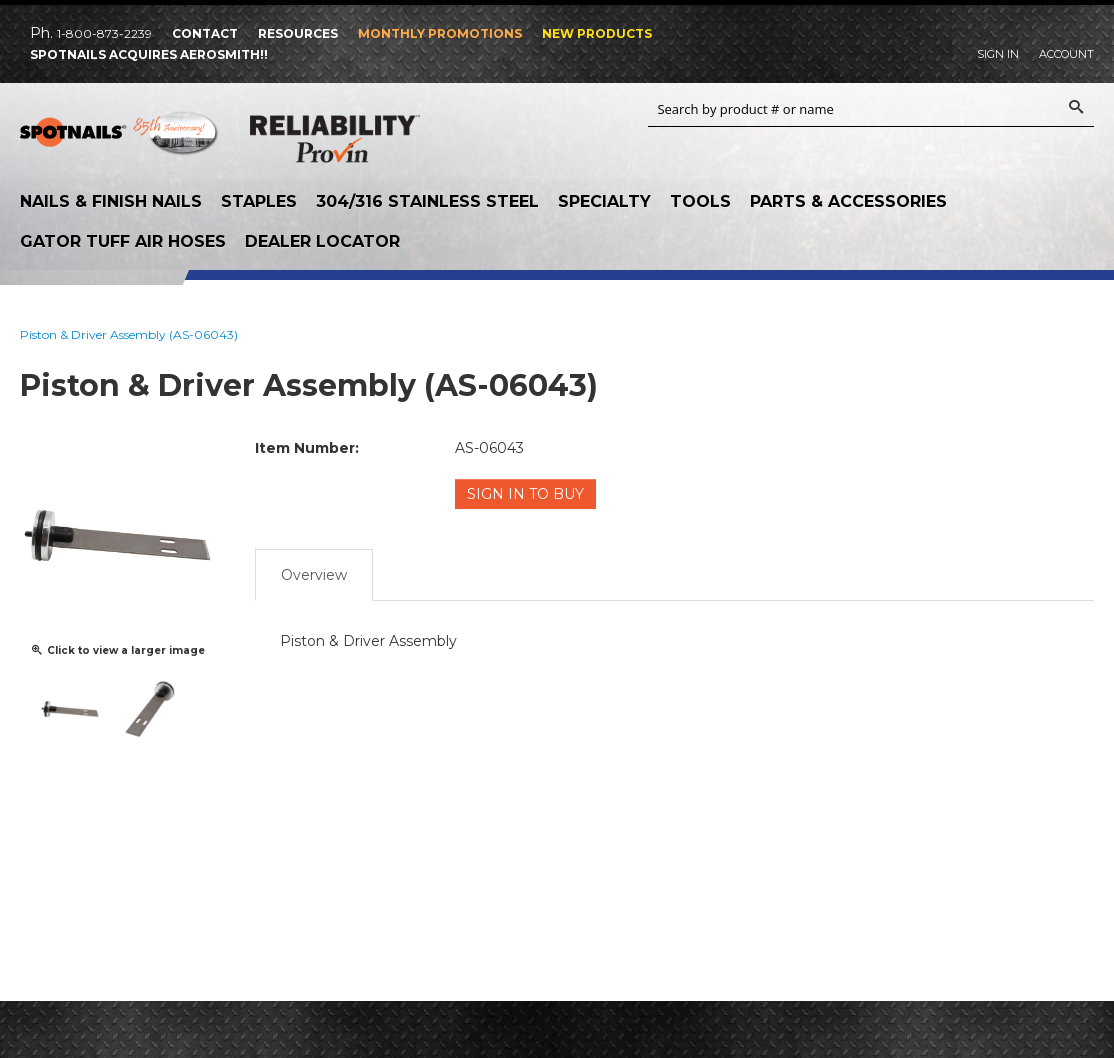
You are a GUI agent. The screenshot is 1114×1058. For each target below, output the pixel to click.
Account (1066, 54)
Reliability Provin (335, 143)
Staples (259, 201)
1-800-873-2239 (104, 33)
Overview (314, 575)
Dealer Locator (322, 241)
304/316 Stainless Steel (427, 201)
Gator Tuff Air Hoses (123, 241)
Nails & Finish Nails (111, 201)
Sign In (998, 54)
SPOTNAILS (120, 140)
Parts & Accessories (848, 201)
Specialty (604, 201)
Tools (700, 201)
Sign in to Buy (525, 494)
